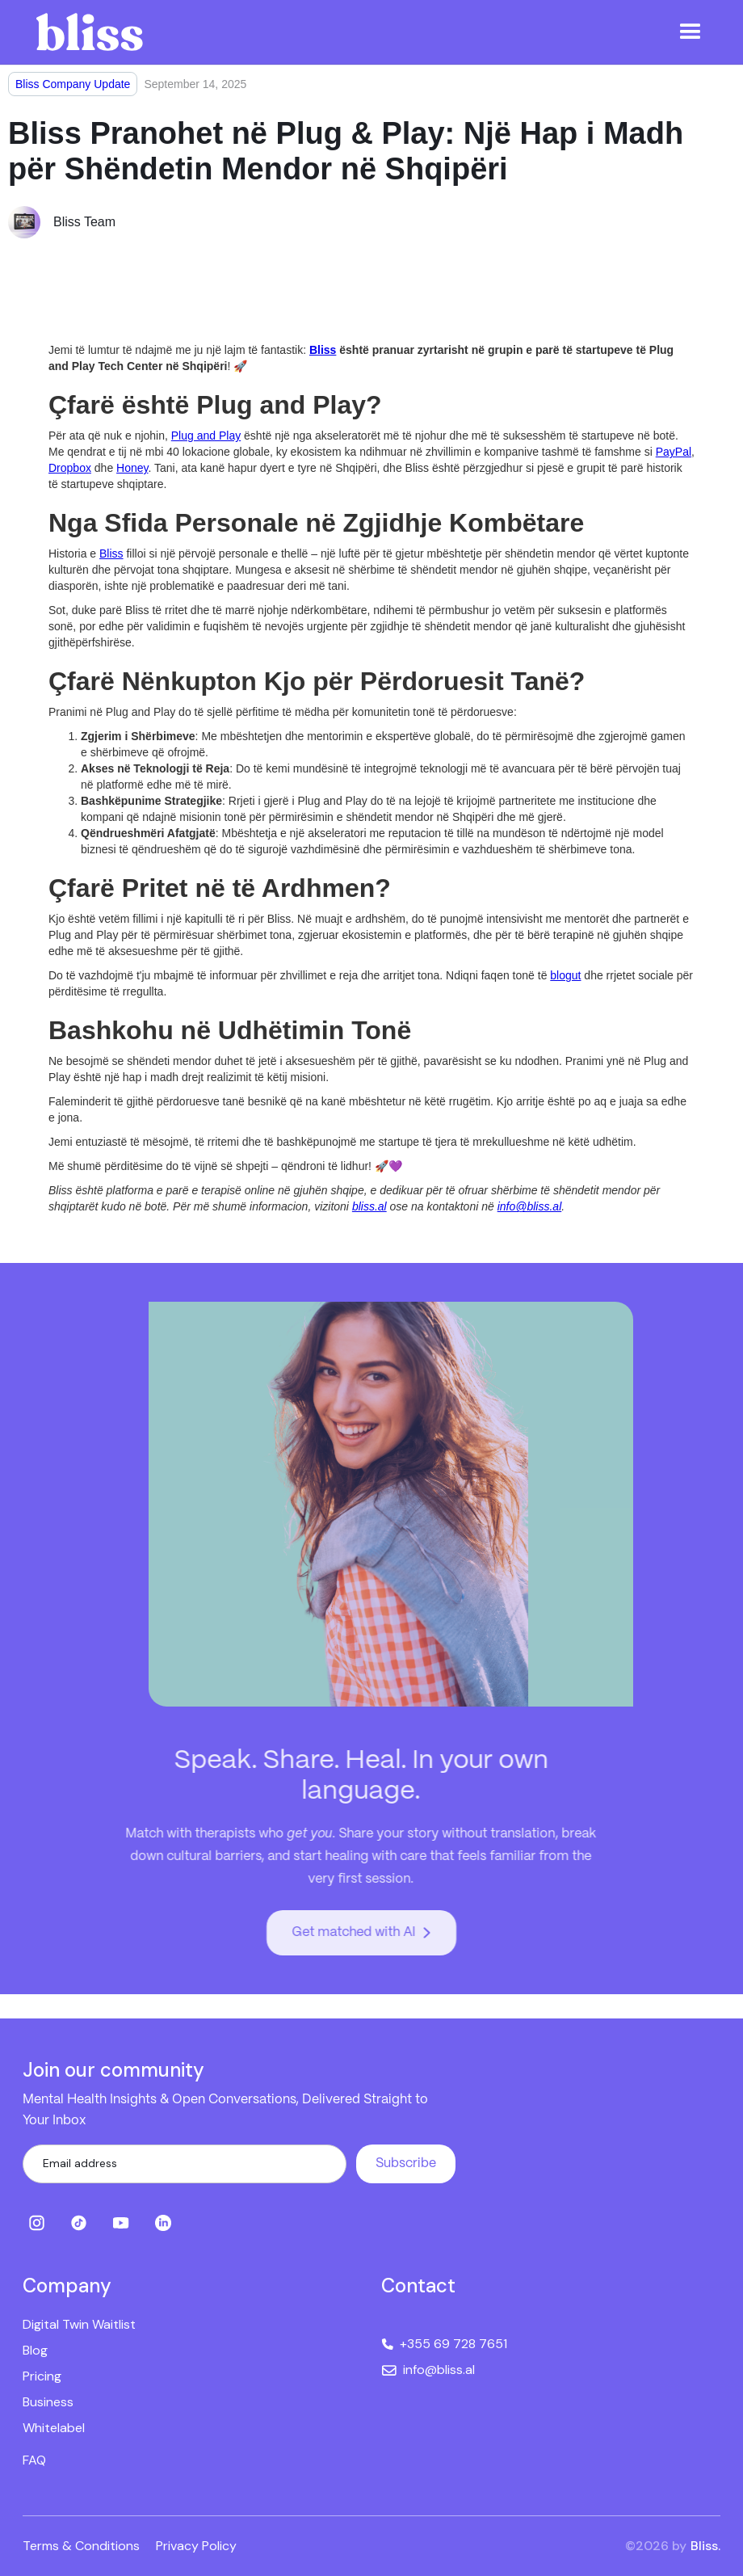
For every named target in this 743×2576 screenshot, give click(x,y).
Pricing (42, 2376)
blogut (565, 975)
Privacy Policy (196, 2545)
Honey (132, 467)
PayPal (673, 451)
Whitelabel (54, 2427)
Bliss (111, 553)
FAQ (34, 2460)
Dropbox (69, 467)
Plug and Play (206, 435)
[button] (690, 32)
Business (48, 2401)
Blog (35, 2350)
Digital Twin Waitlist (79, 2324)
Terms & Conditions (81, 2545)
